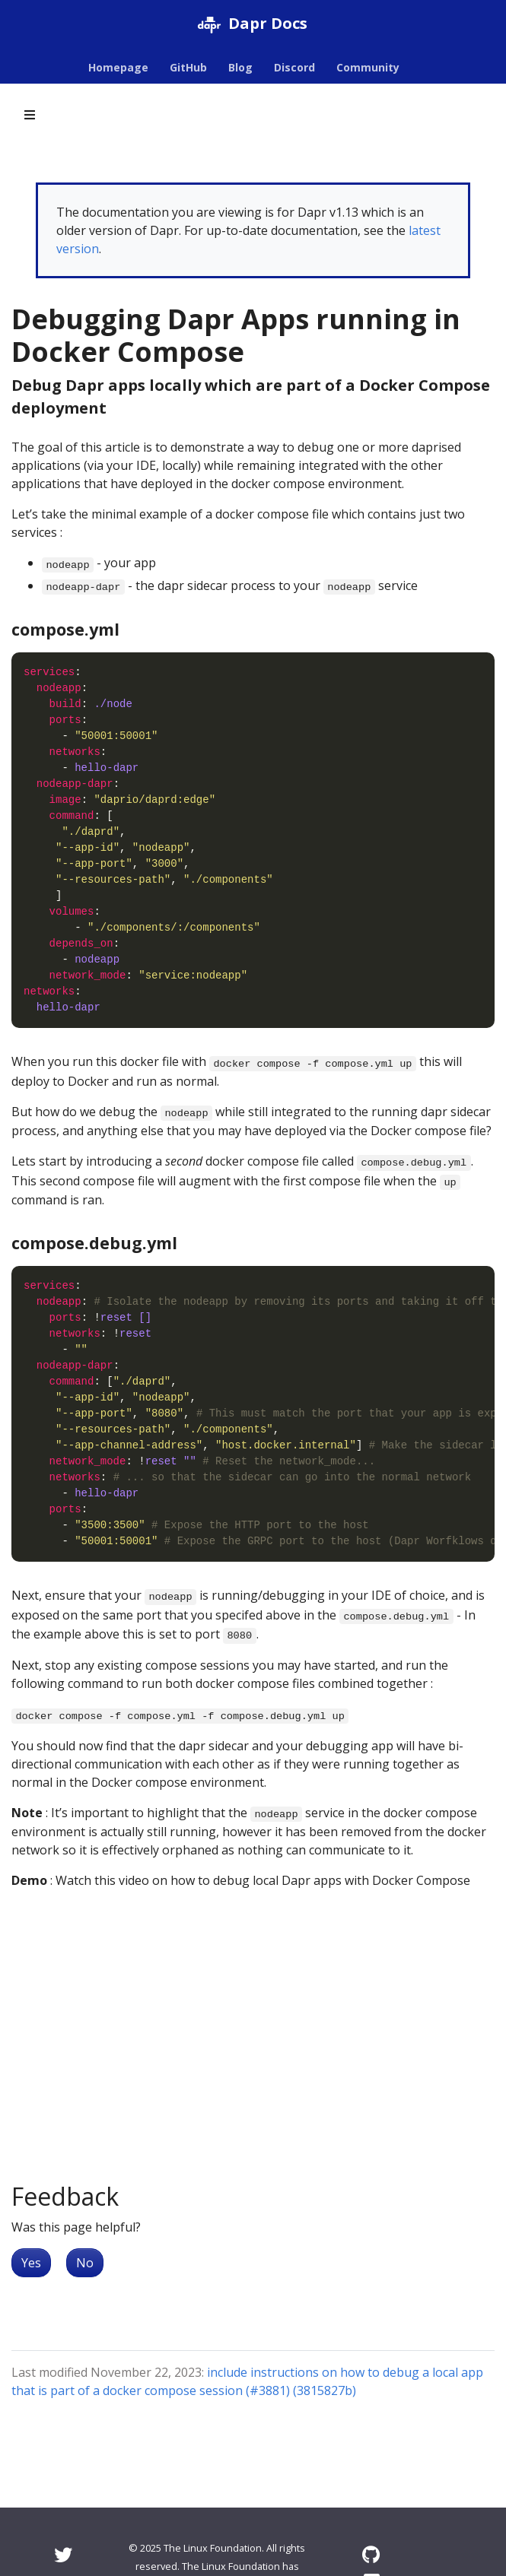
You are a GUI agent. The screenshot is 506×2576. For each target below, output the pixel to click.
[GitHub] (371, 2554)
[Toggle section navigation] (30, 115)
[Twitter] (63, 2554)
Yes (31, 2262)
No (85, 2262)
